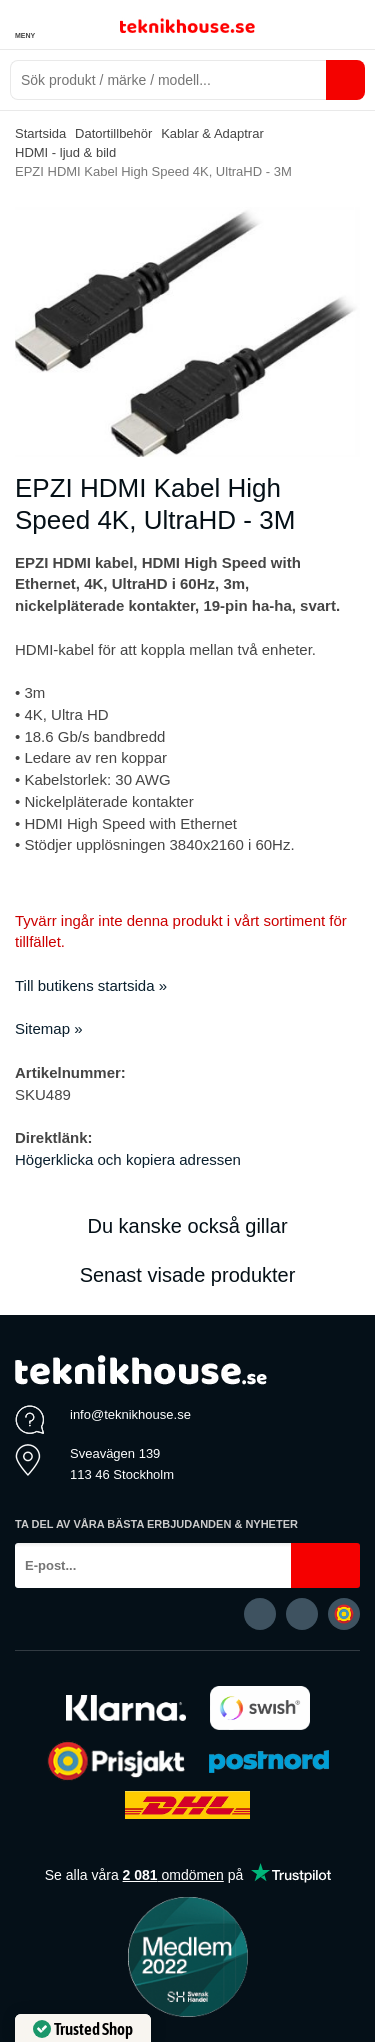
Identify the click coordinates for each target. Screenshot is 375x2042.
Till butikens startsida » (91, 985)
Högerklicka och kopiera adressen (128, 1159)
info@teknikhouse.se (130, 1414)
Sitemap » (49, 1028)
